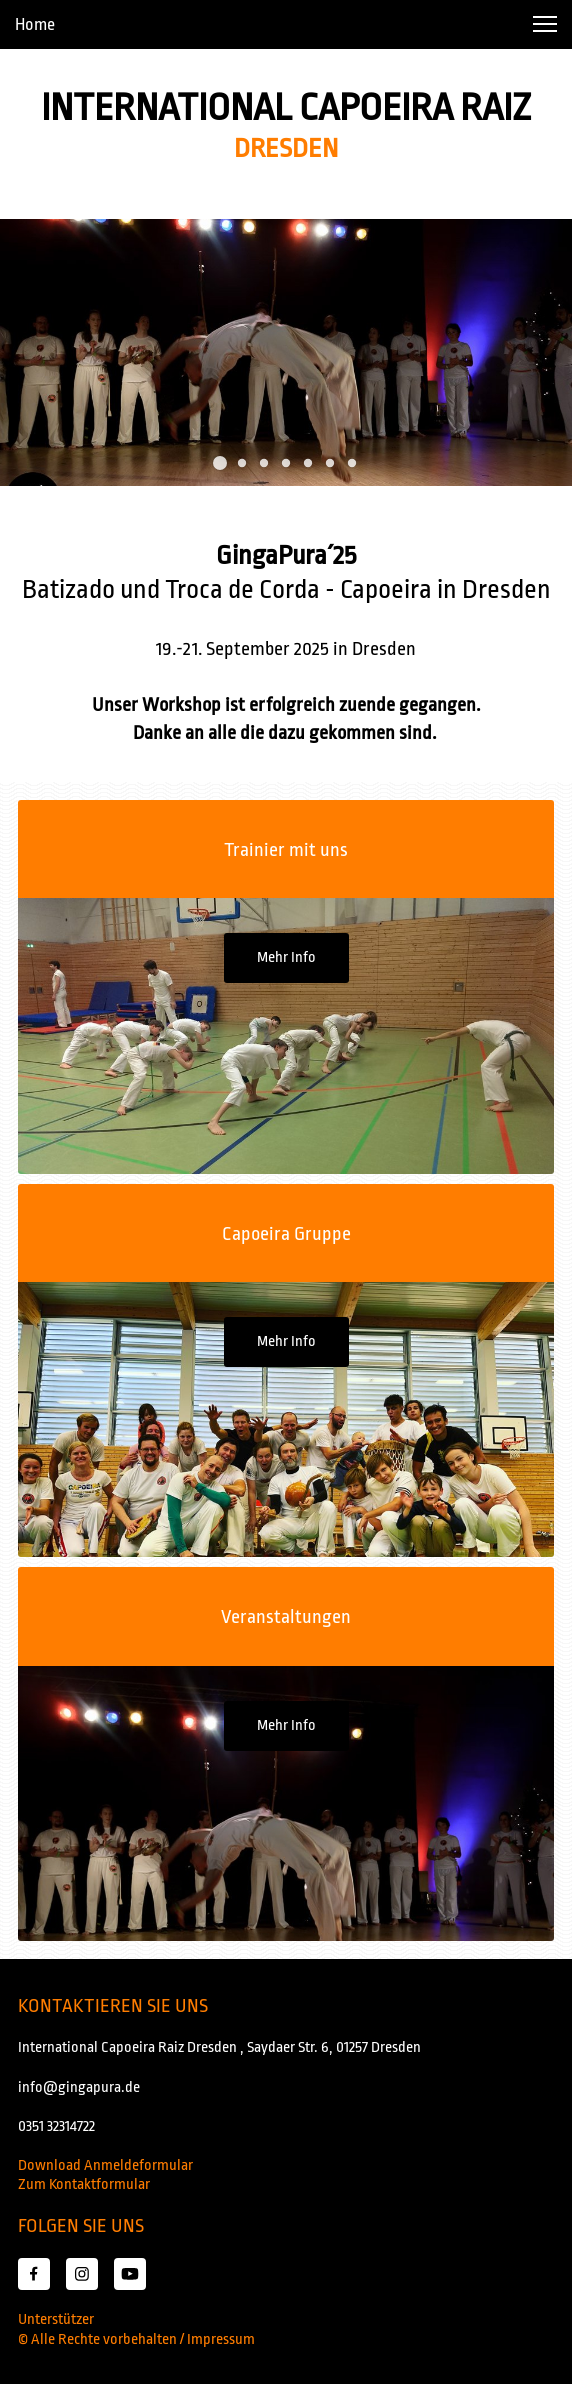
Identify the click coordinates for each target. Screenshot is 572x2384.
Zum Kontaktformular (84, 2184)
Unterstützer (56, 2319)
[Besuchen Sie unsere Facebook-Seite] (34, 2274)
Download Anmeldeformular (105, 2165)
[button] (545, 24)
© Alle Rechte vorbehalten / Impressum (136, 2339)
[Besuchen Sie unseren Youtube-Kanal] (130, 2274)
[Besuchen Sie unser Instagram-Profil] (82, 2274)
